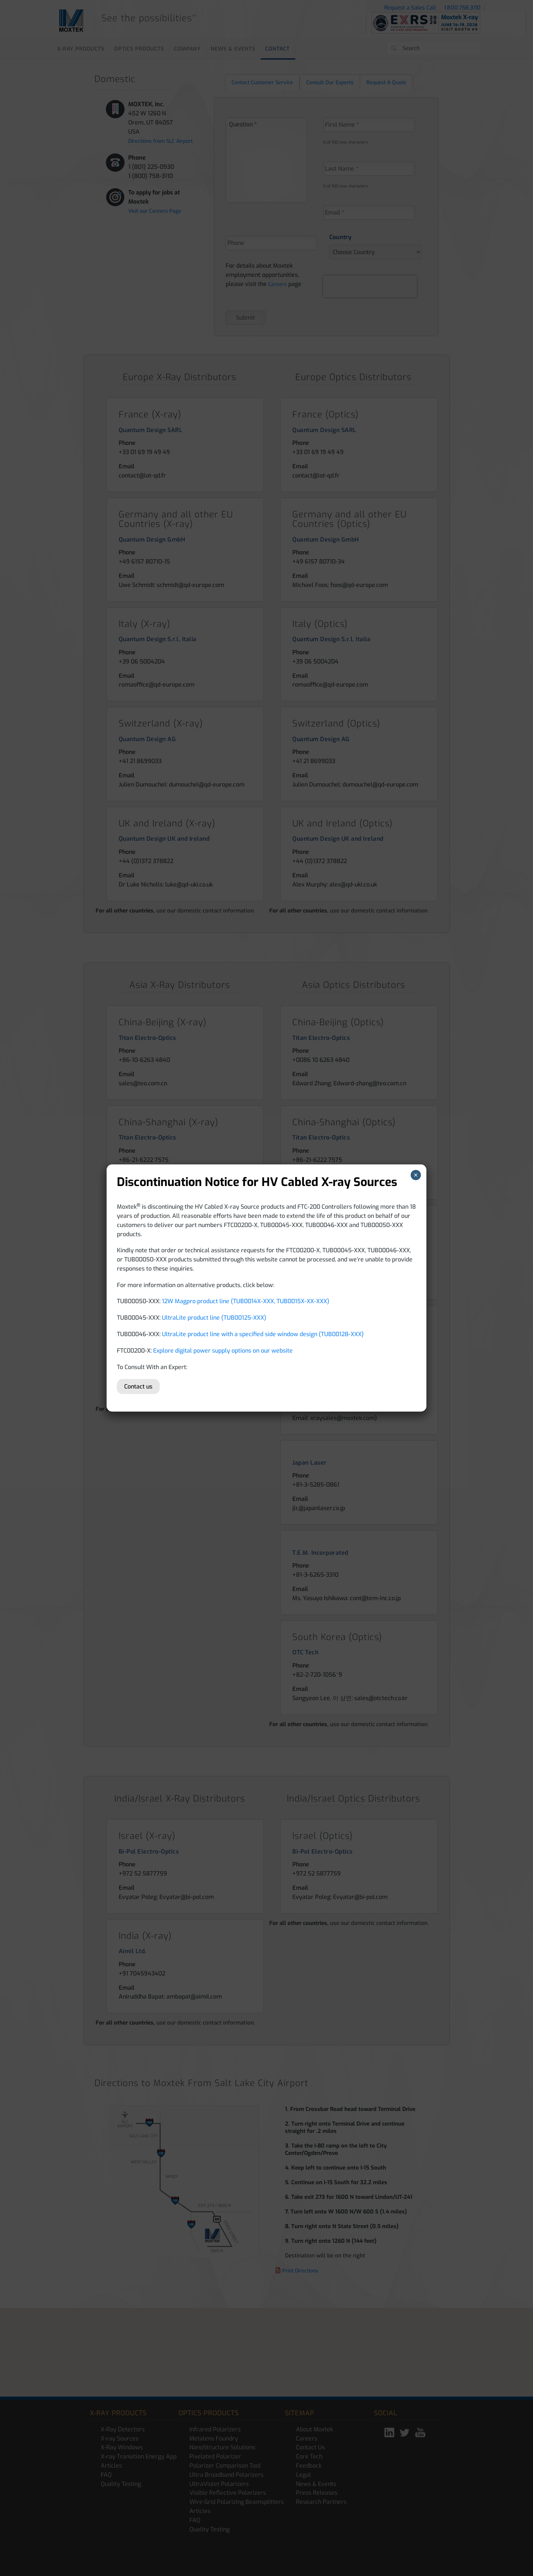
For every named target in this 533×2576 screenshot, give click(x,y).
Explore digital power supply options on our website (223, 1350)
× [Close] (416, 1175)
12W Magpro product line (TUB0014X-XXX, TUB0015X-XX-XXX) (245, 1301)
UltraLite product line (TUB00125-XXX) (214, 1318)
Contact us (138, 1386)
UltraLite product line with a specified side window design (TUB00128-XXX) (263, 1334)
